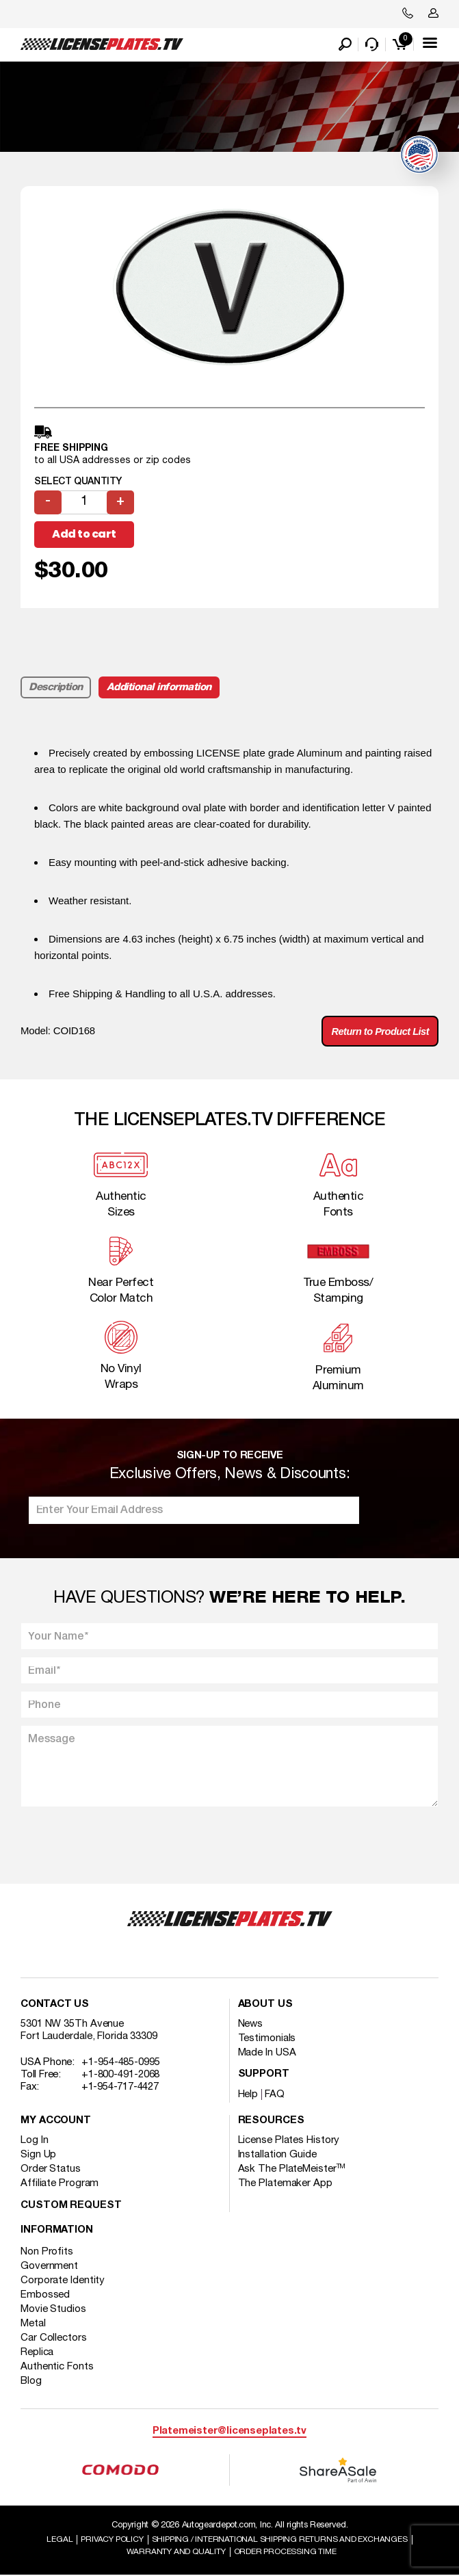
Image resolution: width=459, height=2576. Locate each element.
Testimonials (267, 2038)
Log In (34, 2140)
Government (49, 2266)
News (250, 2024)
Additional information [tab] (159, 687)
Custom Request (71, 2205)
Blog (31, 2381)
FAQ (275, 2094)
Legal (60, 2540)
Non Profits (47, 2252)
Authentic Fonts (57, 2366)
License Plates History (289, 2140)
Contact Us (55, 2004)
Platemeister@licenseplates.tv (229, 2431)
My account (56, 2121)
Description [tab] (56, 687)
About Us (265, 2004)
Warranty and (176, 2552)
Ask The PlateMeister (292, 2169)
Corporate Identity (63, 2280)
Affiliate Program (60, 2183)
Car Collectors (54, 2338)
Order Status (51, 2169)
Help (248, 2094)
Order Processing (285, 2552)
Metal (33, 2323)
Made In (267, 2053)
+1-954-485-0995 (120, 2062)
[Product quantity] (84, 502)
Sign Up (38, 2154)
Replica (37, 2352)
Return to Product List (378, 1032)
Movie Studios (53, 2309)
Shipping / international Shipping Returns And (280, 2540)
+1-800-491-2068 (120, 2074)
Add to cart (84, 534)
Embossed (45, 2295)
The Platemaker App (285, 2183)
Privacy (112, 2540)
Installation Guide (277, 2154)
